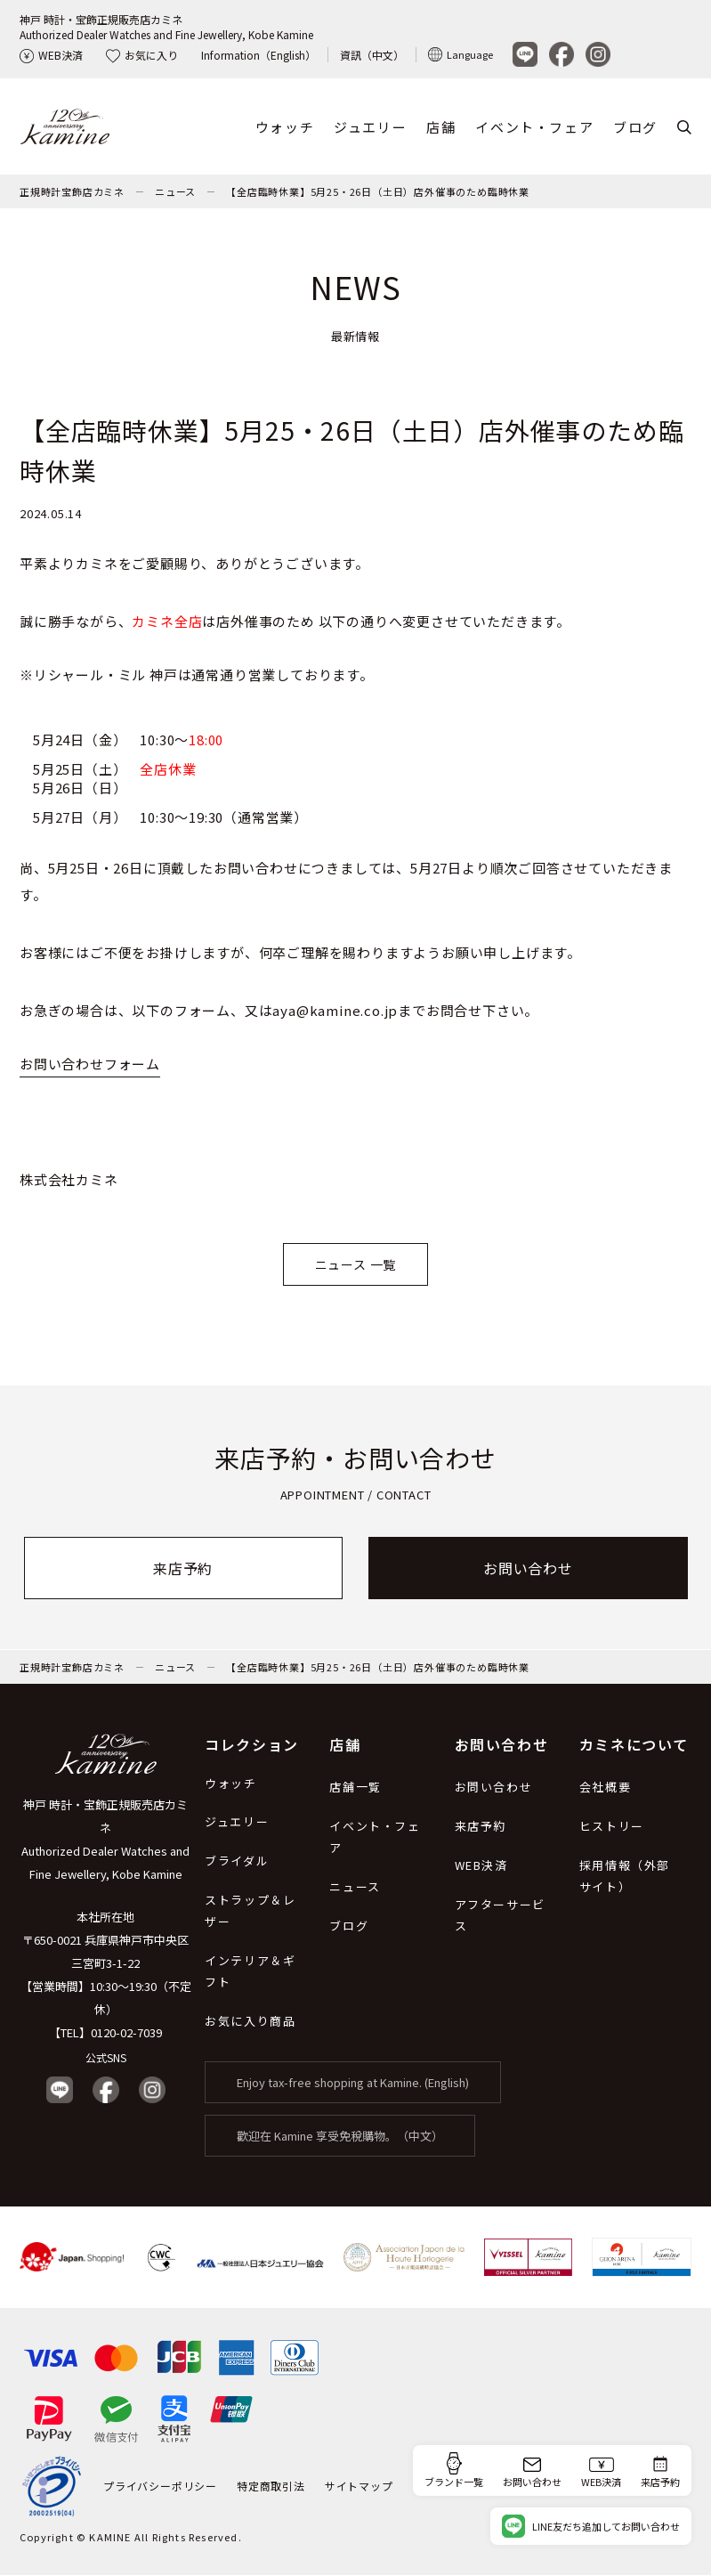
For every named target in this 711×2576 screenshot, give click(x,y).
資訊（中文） (372, 54)
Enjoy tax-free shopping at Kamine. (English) (353, 2084)
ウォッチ (284, 127)
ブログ (635, 127)
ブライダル (237, 1862)
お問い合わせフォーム (90, 1065)
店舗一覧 (355, 1788)
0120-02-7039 (126, 2034)
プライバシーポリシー (160, 2487)
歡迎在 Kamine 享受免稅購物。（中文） (340, 2137)
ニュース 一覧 (356, 1266)
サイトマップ (359, 2487)
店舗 (441, 127)
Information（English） (258, 54)
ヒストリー (611, 1827)
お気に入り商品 (250, 2022)
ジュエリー (370, 127)
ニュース (175, 193)
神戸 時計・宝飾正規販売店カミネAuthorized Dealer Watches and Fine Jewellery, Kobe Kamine (166, 27)
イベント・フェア (534, 127)
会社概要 (605, 1788)
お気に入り (142, 54)
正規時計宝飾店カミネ (72, 193)
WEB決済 (51, 54)
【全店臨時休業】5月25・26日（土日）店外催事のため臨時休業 (377, 193)
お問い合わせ (528, 1570)
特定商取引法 (271, 2487)
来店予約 (183, 1570)
